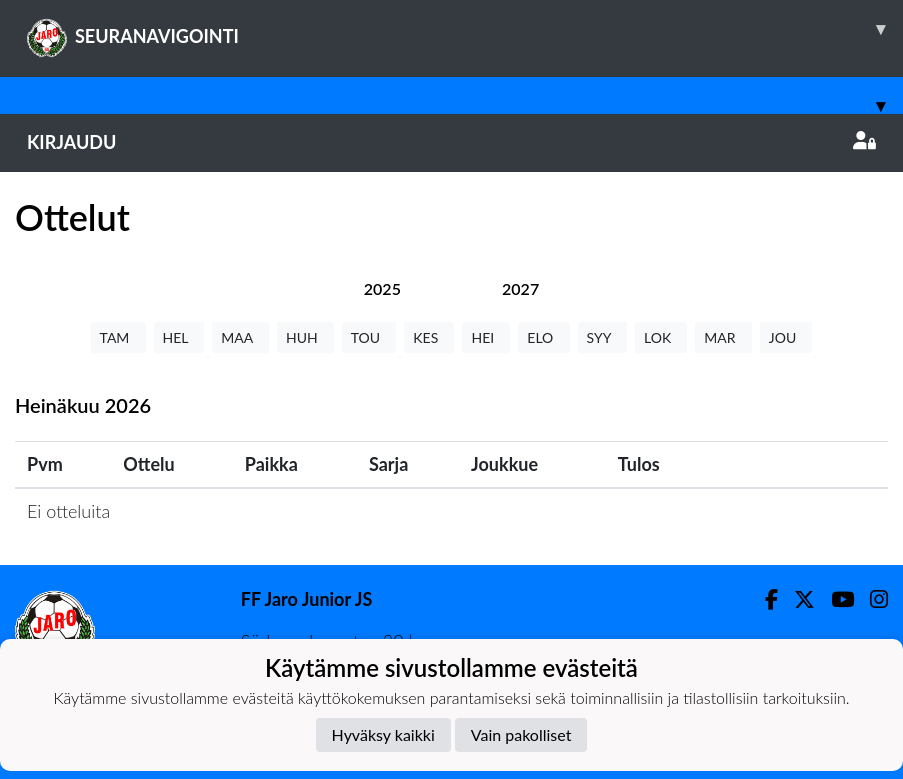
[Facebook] (763, 599)
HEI (486, 337)
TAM (118, 337)
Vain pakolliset (521, 734)
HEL (179, 337)
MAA (240, 337)
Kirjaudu (451, 142)
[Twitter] (796, 599)
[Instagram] (871, 599)
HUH (305, 337)
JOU (786, 337)
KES (429, 337)
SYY (602, 337)
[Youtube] (834, 599)
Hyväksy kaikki (383, 734)
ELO (543, 337)
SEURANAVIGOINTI (465, 29)
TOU (369, 337)
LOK (661, 337)
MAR (723, 337)
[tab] (382, 288)
